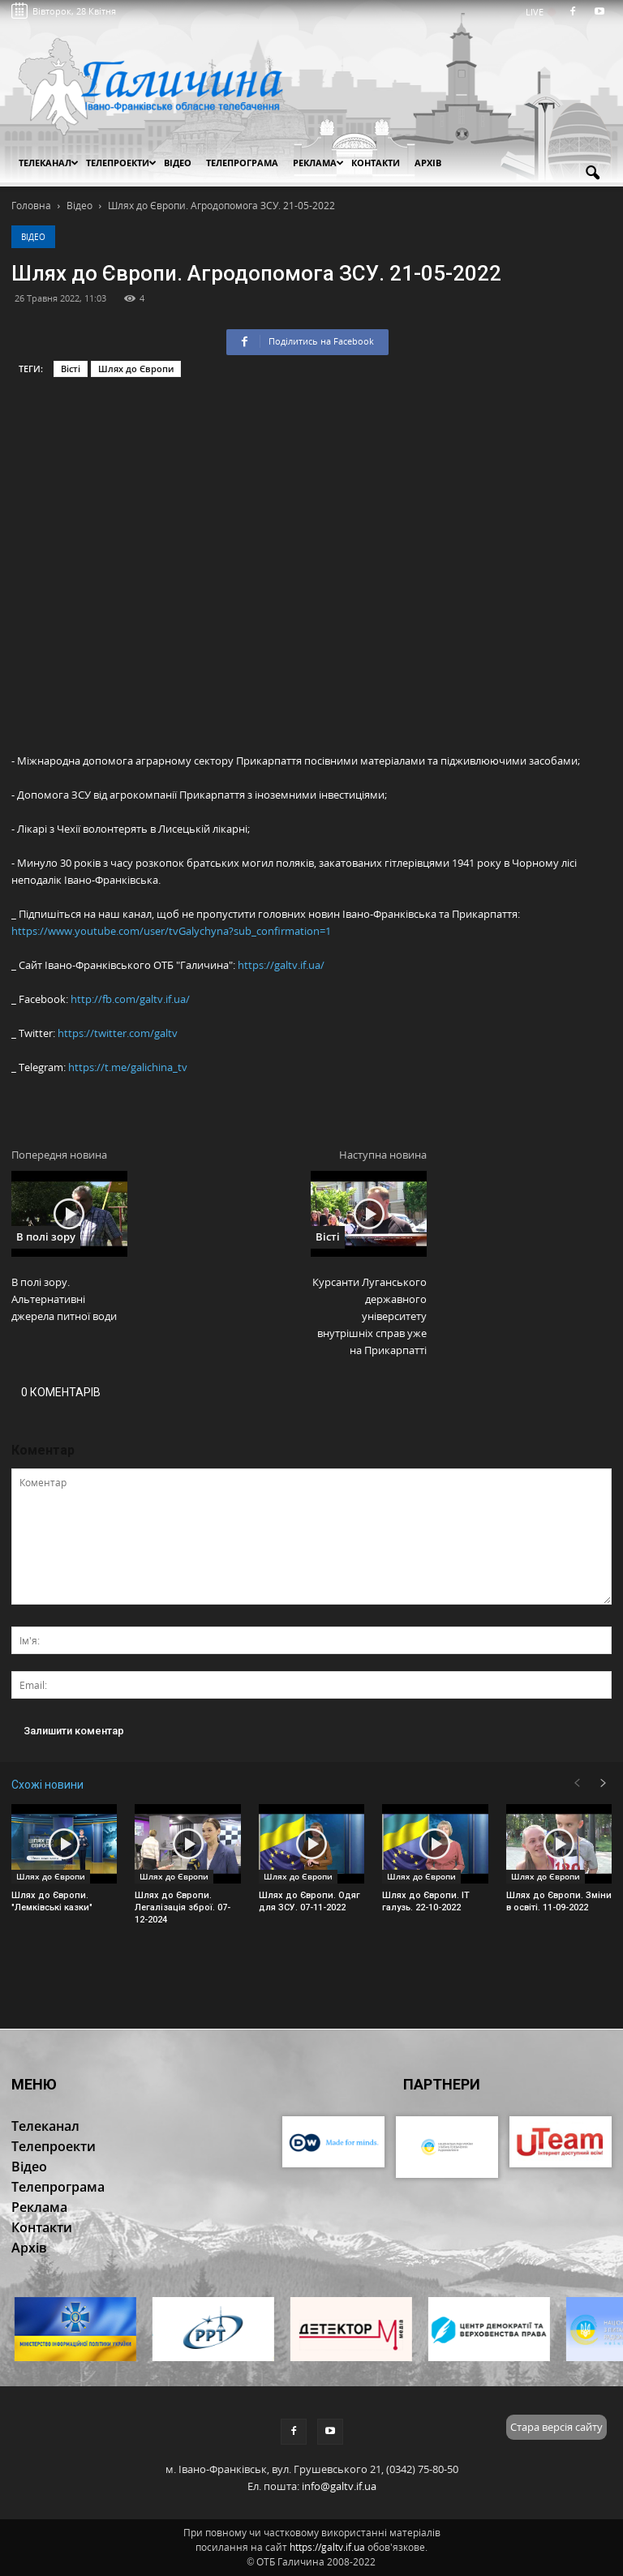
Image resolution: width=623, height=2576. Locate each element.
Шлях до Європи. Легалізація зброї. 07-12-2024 (182, 1907)
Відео (33, 236)
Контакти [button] (375, 162)
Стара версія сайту (556, 2427)
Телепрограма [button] (242, 162)
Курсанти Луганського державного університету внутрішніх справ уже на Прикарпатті (369, 1316)
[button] (592, 173)
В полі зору (45, 1236)
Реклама (318, 162)
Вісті (70, 368)
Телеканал (49, 162)
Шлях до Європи (136, 368)
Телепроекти (121, 162)
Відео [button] (177, 162)
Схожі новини (47, 1784)
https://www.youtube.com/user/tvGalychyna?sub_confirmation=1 (171, 931)
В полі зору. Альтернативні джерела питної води (64, 1299)
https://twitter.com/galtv (118, 1033)
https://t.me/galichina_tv (127, 1067)
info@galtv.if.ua (339, 2486)
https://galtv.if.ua (327, 2547)
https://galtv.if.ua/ (281, 965)
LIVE (540, 12)
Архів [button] (428, 162)
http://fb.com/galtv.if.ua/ (130, 999)
